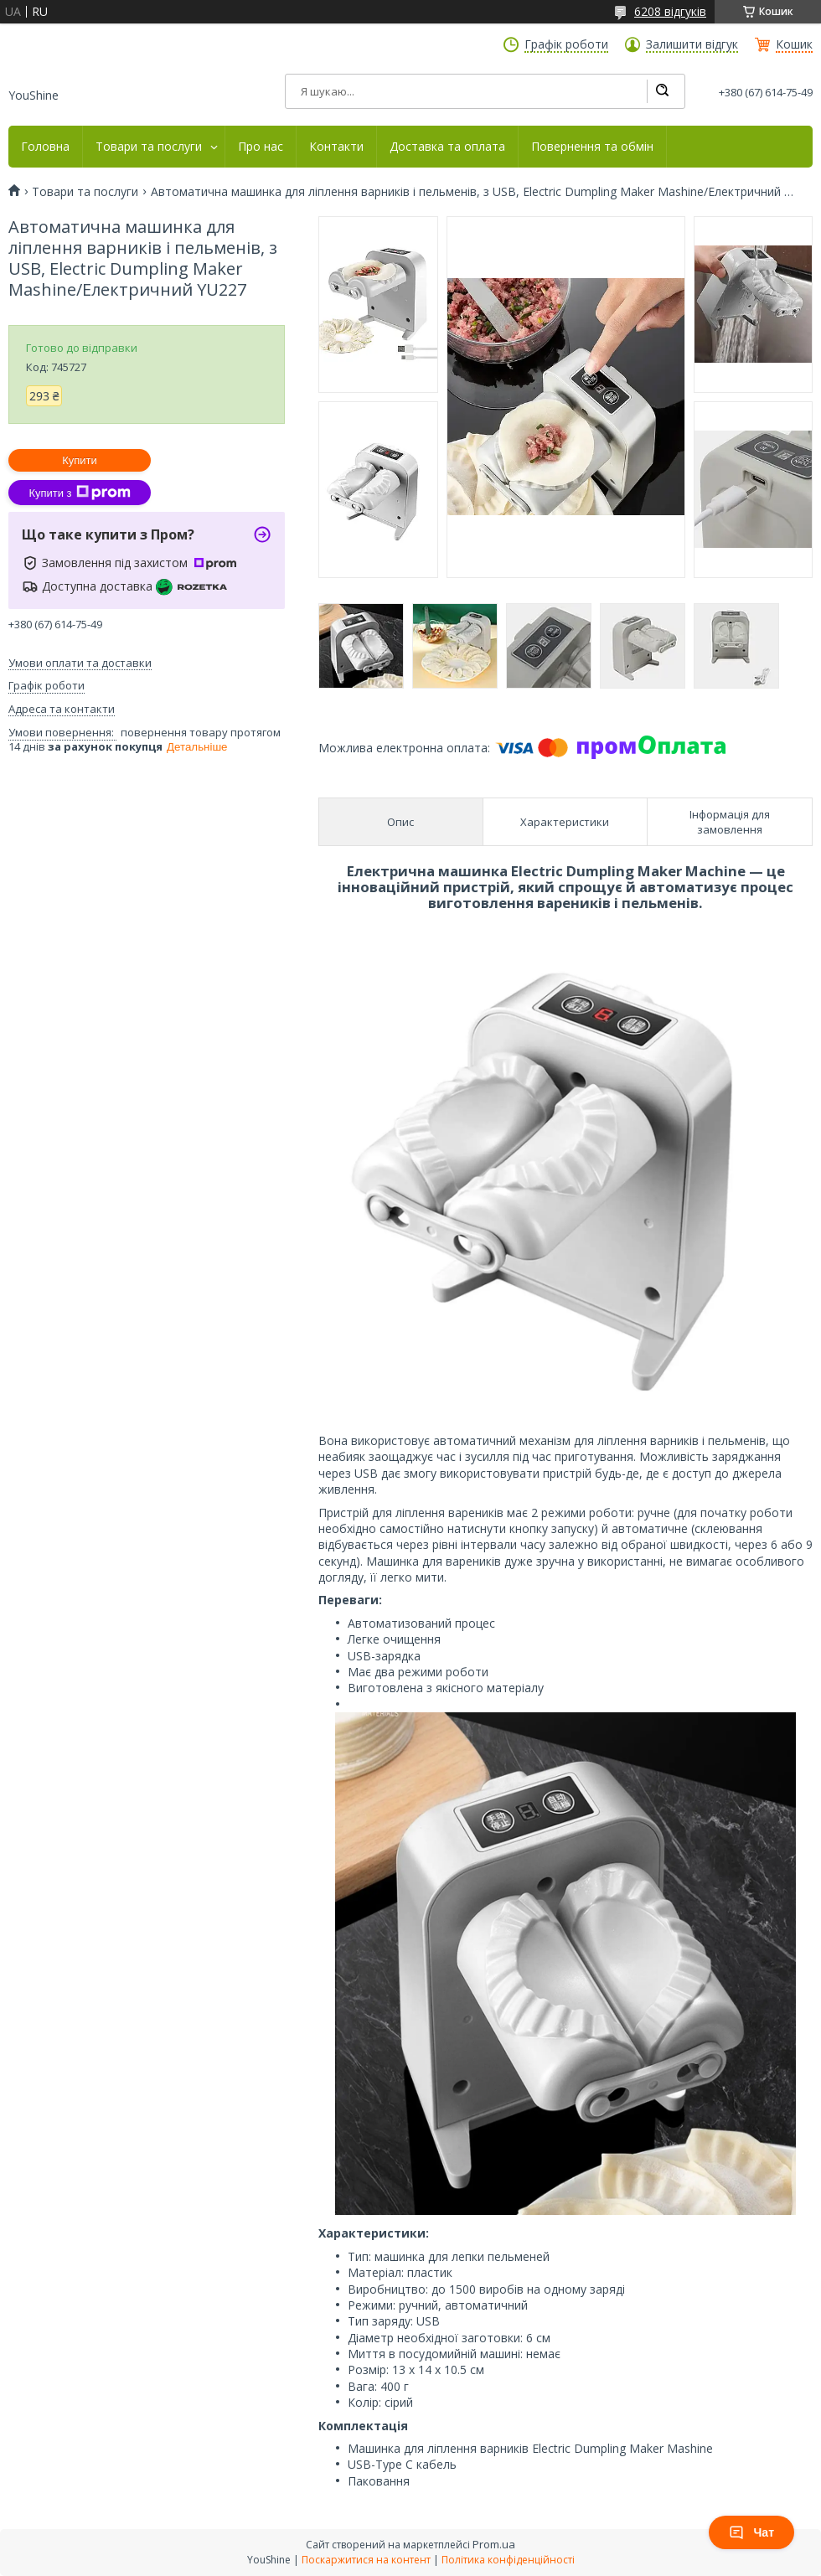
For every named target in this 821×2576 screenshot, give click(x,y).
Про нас (260, 146)
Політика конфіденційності (508, 2560)
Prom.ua (493, 2544)
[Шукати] (662, 91)
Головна (45, 146)
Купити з (79, 492)
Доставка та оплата (447, 146)
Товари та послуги (149, 146)
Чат (751, 2532)
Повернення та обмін (592, 146)
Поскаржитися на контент (366, 2560)
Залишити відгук (692, 44)
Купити (79, 460)
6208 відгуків (670, 11)
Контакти (336, 146)
